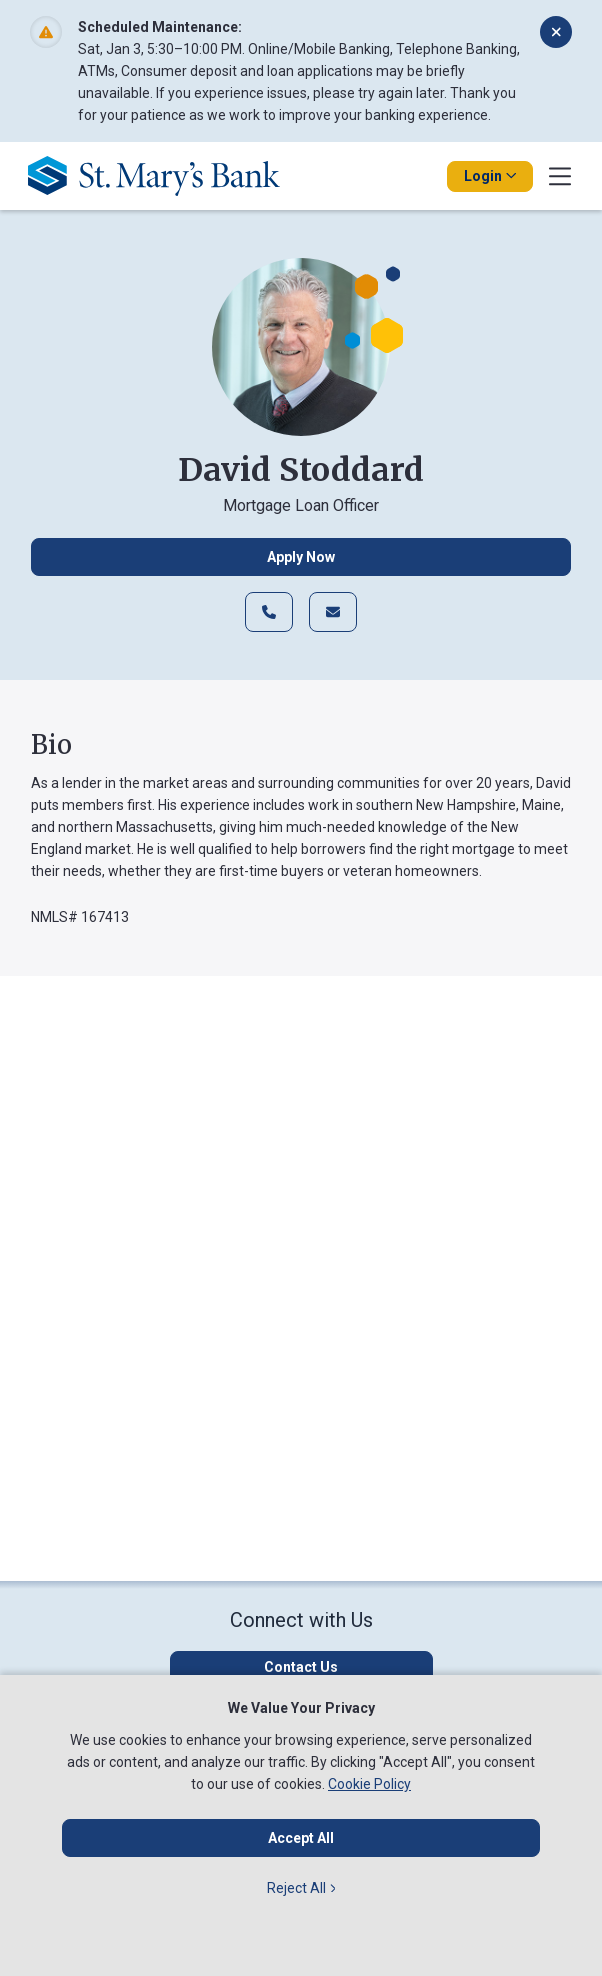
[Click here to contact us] (301, 1667)
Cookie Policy (369, 1784)
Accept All (301, 1838)
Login (490, 176)
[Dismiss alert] (556, 32)
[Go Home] (161, 175)
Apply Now (301, 557)
